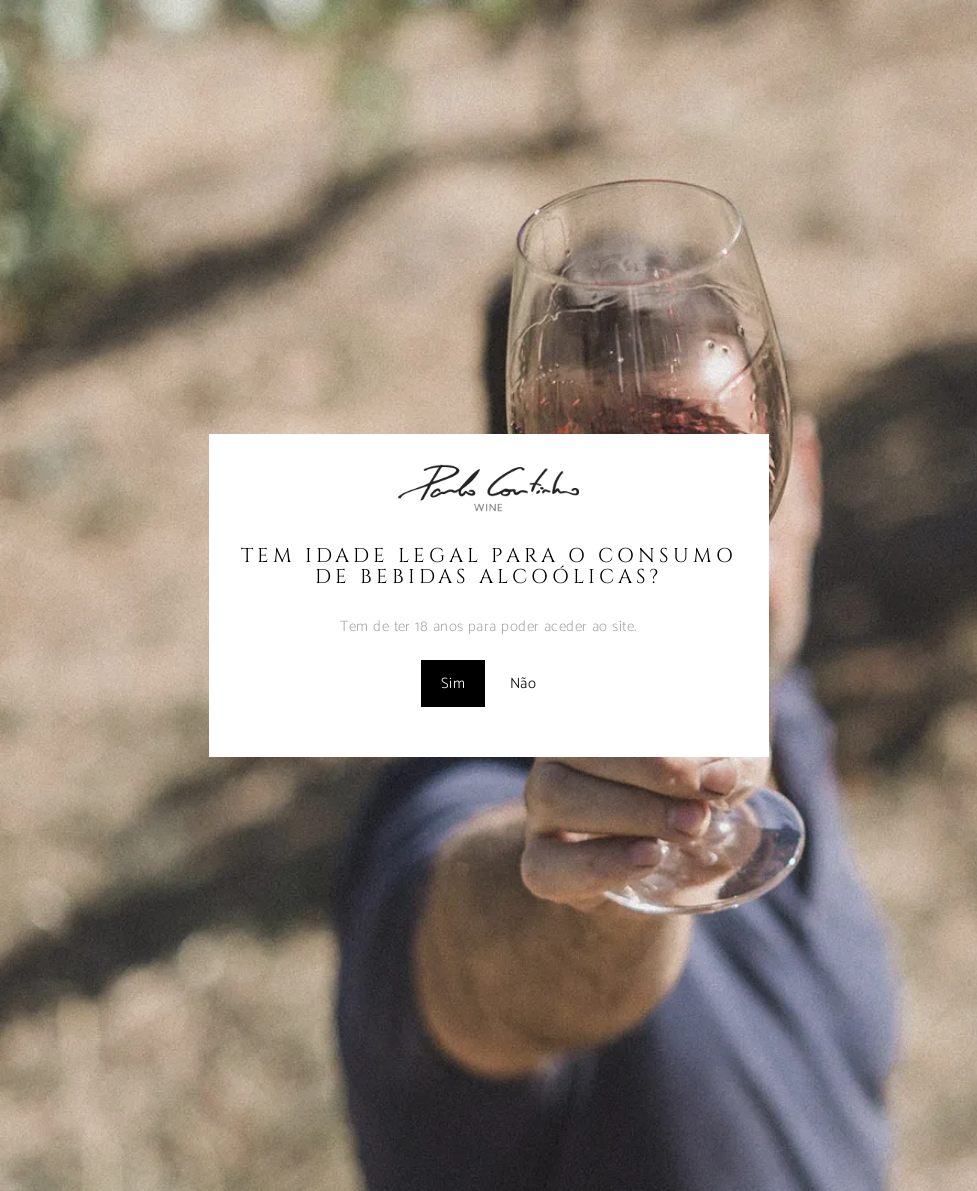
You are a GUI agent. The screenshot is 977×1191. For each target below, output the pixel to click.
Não (523, 683)
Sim (453, 683)
